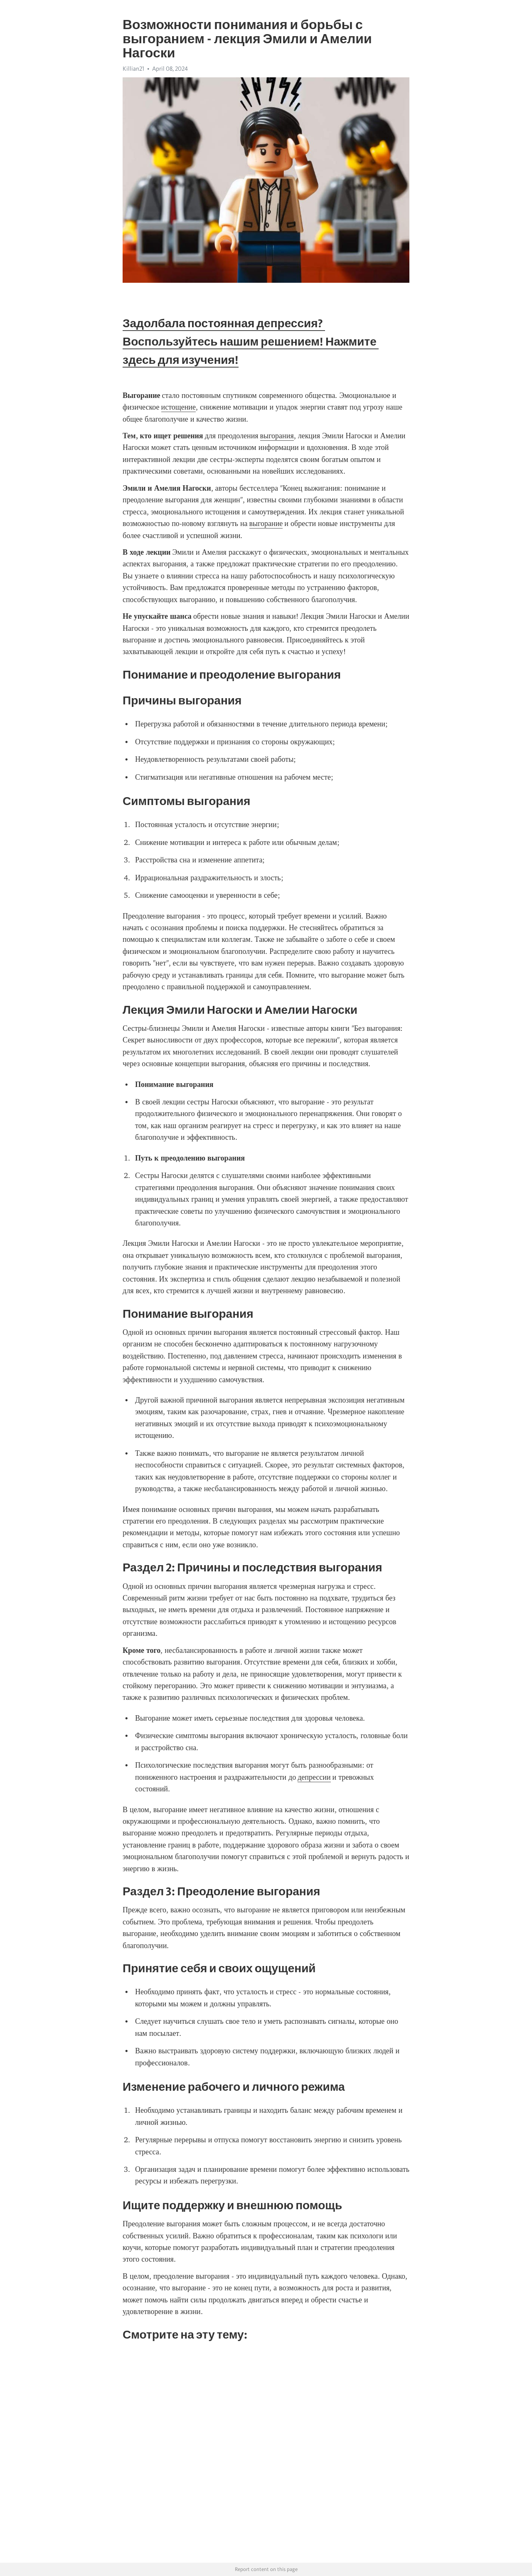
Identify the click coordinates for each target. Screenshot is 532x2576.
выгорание (266, 523)
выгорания (277, 435)
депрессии (314, 1777)
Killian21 (133, 68)
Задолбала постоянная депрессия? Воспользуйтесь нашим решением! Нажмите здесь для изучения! (251, 341)
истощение (178, 407)
